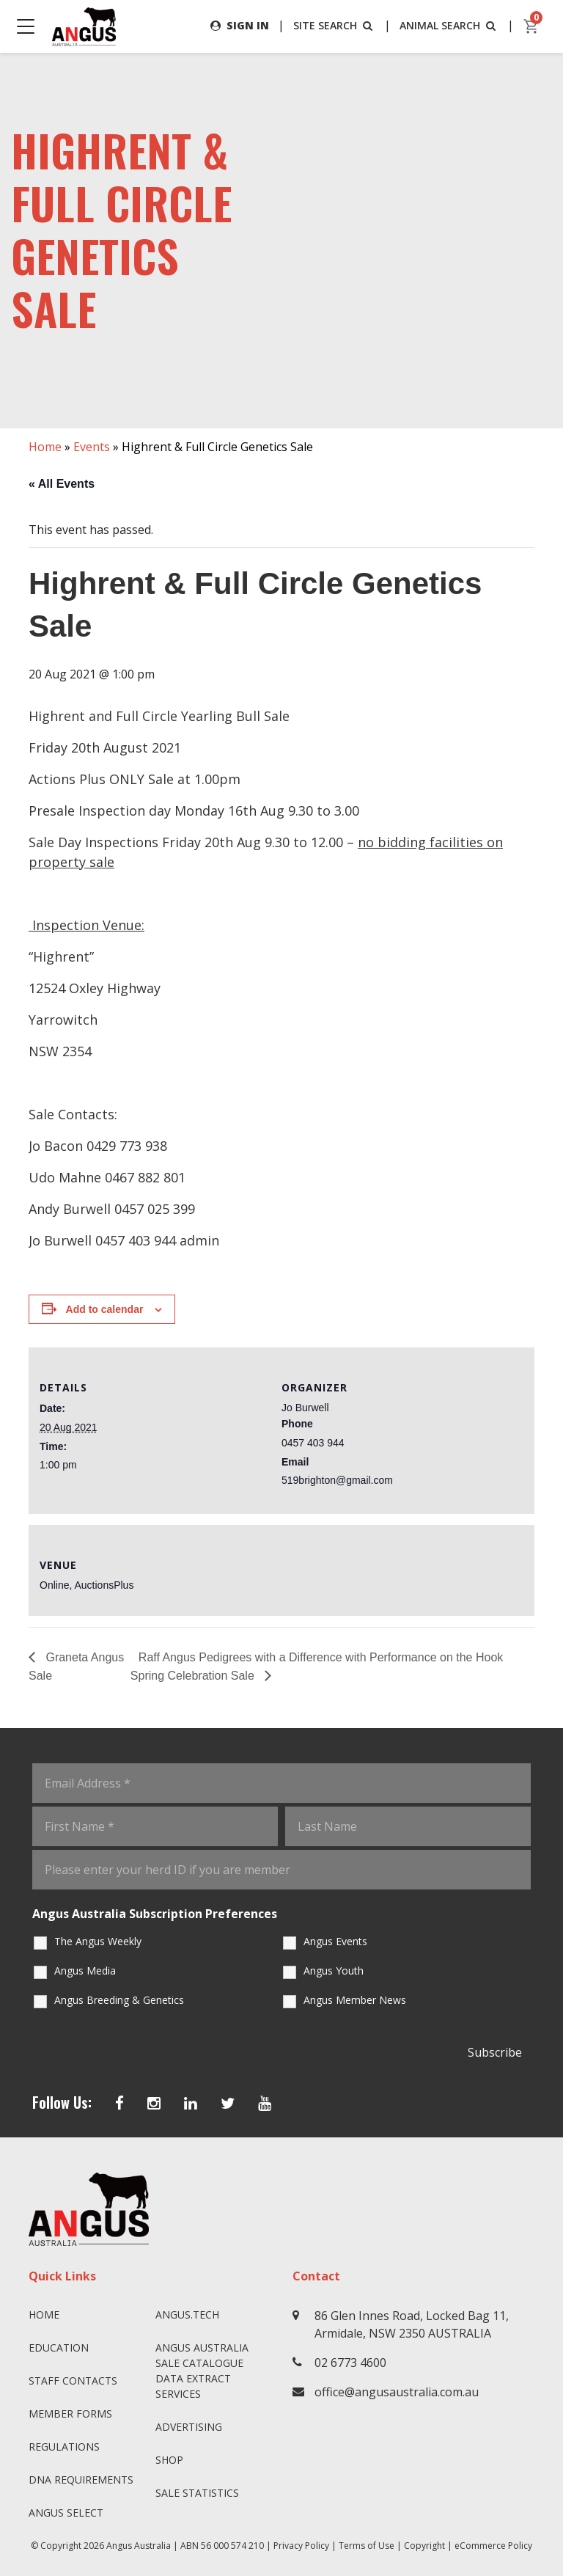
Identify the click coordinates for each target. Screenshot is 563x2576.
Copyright (424, 2545)
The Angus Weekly (97, 1941)
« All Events (62, 483)
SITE (334, 25)
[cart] (531, 26)
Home (45, 447)
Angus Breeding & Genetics (119, 2000)
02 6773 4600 (350, 2362)
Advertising (188, 2427)
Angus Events (335, 1941)
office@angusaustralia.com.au (396, 2392)
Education (59, 2347)
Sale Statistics (197, 2493)
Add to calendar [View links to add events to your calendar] (105, 1309)
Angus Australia (138, 2545)
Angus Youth (333, 1970)
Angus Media (85, 1970)
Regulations (64, 2447)
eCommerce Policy (493, 2545)
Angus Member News (354, 2000)
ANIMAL (449, 25)
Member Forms (70, 2414)
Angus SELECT (66, 2513)
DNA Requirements (81, 2480)
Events (91, 447)
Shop (169, 2460)
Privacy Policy (301, 2545)
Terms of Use (366, 2545)
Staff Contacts (73, 2380)
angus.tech (187, 2314)
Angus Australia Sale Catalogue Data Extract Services (202, 2371)
